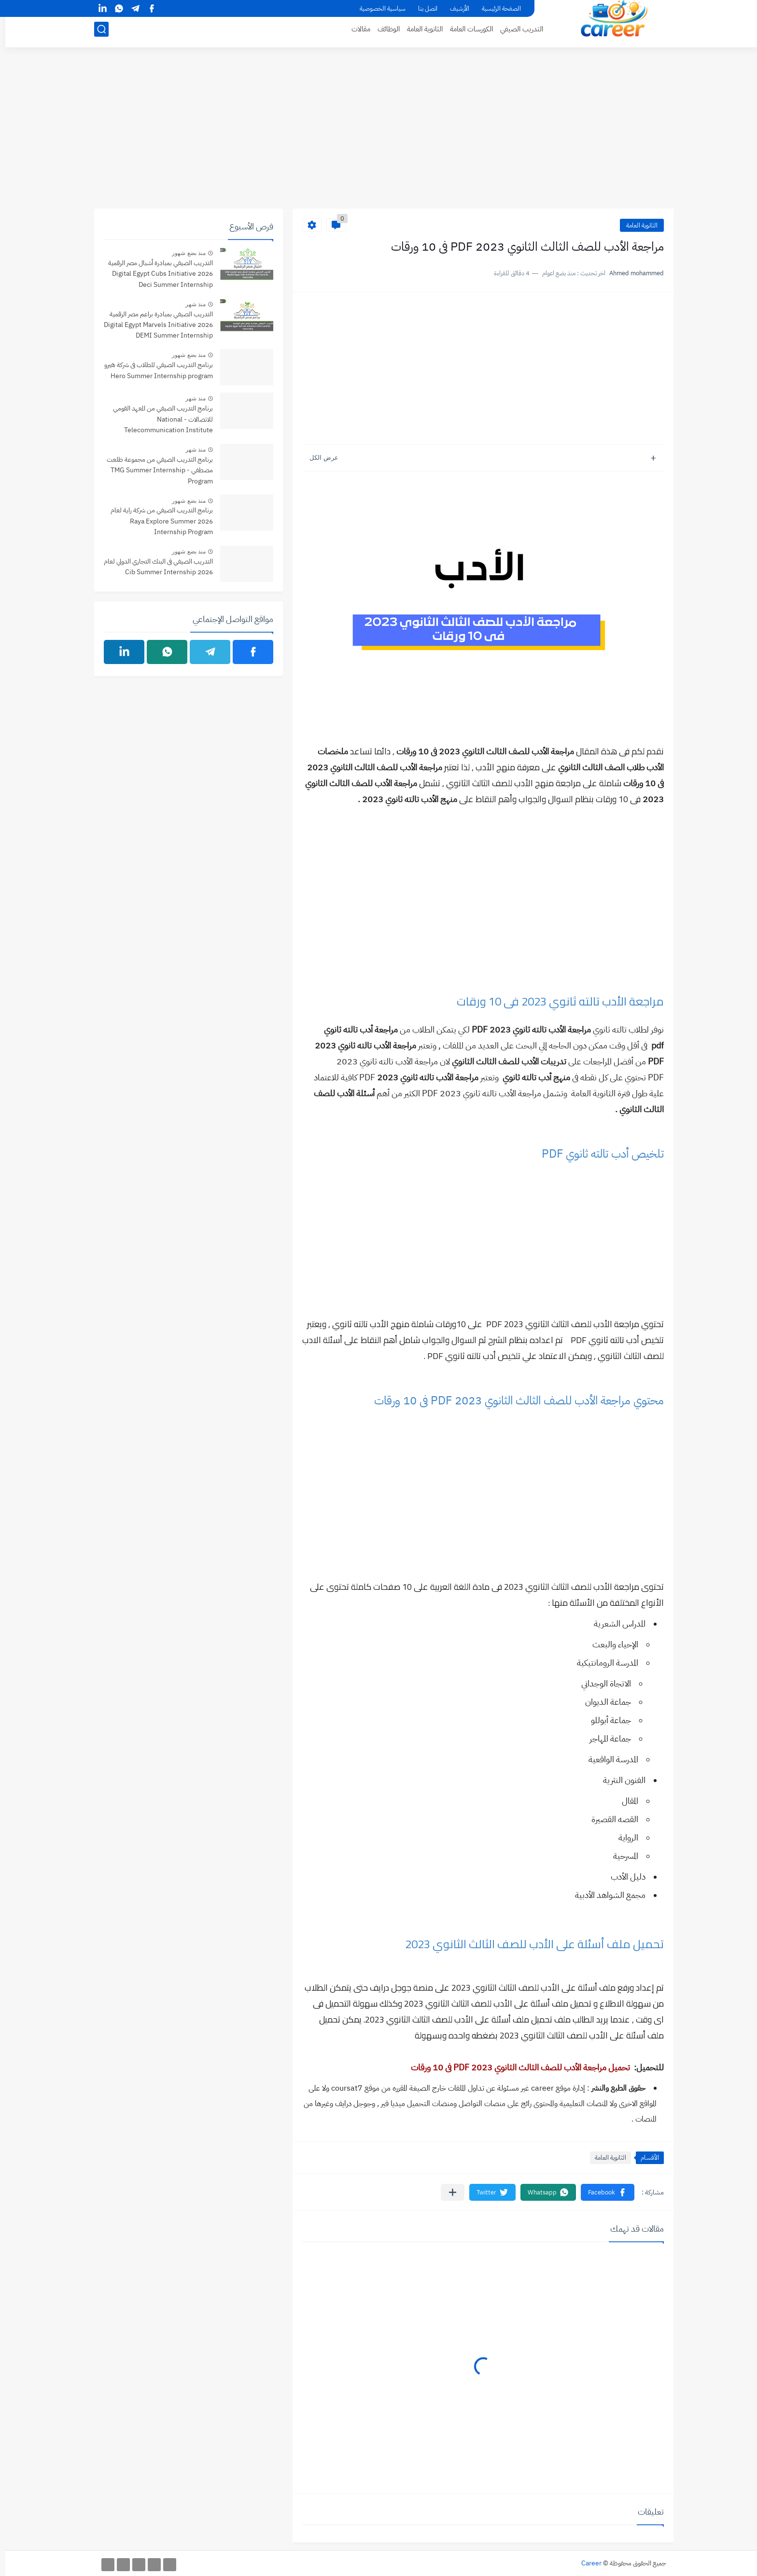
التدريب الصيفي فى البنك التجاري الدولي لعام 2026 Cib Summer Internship (153, 566)
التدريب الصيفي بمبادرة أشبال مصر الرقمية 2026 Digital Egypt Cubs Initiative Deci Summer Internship (155, 274)
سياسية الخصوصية (377, 8)
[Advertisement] (378, 133)
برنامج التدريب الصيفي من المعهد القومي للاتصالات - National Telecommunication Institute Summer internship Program (158, 420)
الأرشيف (454, 8)
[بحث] (96, 32)
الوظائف (383, 32)
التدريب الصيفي (516, 32)
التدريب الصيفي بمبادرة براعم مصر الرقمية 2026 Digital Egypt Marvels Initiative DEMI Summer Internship (153, 325)
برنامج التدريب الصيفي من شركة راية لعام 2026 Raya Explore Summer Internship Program (156, 521)
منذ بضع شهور (183, 253)
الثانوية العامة (419, 32)
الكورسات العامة (466, 32)
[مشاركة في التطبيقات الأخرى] (447, 2192)
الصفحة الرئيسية (496, 8)
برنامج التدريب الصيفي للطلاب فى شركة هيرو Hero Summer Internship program (153, 370)
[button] (602, 2192)
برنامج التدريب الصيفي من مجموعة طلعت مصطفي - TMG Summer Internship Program (154, 470)
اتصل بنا (422, 8)
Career (586, 2563)
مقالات (355, 32)
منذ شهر (190, 304)
